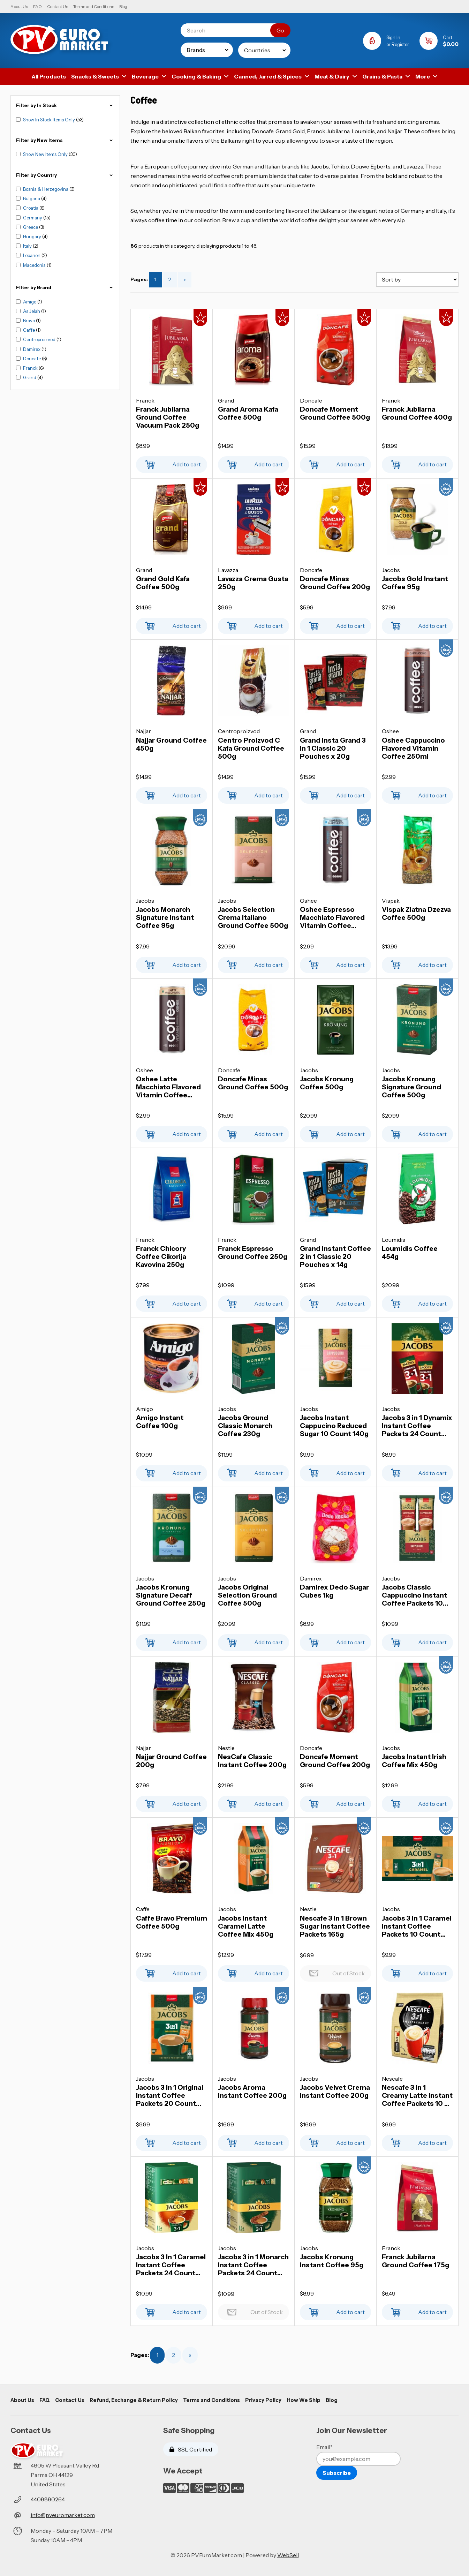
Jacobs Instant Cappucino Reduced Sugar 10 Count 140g (334, 1426)
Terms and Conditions (93, 6)
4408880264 (48, 2499)
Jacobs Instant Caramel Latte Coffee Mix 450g (245, 1926)
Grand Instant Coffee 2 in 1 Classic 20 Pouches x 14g (335, 1257)
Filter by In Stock (65, 105)
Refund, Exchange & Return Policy (134, 2400)
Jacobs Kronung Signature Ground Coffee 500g (411, 1087)
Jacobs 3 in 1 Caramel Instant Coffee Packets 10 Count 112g (417, 1926)
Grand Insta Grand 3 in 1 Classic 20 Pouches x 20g (333, 748)
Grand (30, 377)
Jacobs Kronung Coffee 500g (327, 1083)
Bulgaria (32, 198)
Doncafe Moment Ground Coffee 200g (335, 1761)
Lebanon (32, 255)
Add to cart (171, 463)
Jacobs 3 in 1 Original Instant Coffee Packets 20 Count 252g (169, 2095)
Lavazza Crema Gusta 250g (253, 583)
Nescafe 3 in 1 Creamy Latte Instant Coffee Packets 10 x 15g (417, 2095)
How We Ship (303, 2400)
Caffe (29, 330)
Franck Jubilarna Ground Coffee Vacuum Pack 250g (167, 417)
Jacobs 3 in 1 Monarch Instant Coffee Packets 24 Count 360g (253, 2265)
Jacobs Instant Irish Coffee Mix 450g (414, 1761)
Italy (28, 246)
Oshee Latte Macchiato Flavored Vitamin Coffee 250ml (168, 1087)
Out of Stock (335, 1971)
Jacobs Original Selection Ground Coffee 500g (247, 1595)
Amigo (30, 302)
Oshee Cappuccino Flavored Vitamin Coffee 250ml (413, 748)
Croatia (31, 208)
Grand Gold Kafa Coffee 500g (163, 583)
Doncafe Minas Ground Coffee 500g (253, 1083)
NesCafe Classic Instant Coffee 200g (252, 1761)
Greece (31, 227)
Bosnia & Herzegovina (46, 189)
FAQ (37, 6)
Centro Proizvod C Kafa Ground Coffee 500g (251, 748)
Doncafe (32, 358)
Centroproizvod (39, 339)
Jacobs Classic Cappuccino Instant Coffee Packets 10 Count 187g (414, 1595)
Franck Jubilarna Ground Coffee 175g (415, 2261)
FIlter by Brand (65, 287)
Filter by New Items (65, 140)
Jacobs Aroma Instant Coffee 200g (252, 2091)
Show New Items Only (46, 154)
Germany (33, 217)
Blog (123, 6)
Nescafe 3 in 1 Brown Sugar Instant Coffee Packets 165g (335, 1926)
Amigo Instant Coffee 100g (159, 1422)
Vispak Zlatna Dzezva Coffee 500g (416, 914)
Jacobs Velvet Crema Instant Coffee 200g (335, 2091)
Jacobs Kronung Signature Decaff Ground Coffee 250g (170, 1595)
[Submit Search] (280, 30)
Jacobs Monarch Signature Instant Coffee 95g (165, 918)
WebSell (288, 2555)
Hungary (32, 236)
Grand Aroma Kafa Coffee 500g (248, 413)
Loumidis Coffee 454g (410, 1253)
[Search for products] (231, 30)
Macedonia (35, 265)
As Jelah (32, 311)
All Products (48, 76)
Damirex (32, 349)
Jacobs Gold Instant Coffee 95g (415, 583)
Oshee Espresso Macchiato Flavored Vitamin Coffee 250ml (332, 918)
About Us (19, 6)
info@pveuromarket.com (63, 2514)
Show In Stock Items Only (49, 119)
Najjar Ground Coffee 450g (171, 744)
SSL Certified (190, 2449)
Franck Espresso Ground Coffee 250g (252, 1253)
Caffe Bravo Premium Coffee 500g (171, 1922)
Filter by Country (65, 175)
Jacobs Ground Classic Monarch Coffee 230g (245, 1426)
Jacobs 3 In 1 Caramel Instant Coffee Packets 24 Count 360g (171, 2265)
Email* (324, 2446)
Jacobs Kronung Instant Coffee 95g (331, 2261)
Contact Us (57, 6)
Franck (31, 368)
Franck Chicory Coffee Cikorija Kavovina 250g (161, 1257)
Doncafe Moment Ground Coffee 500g (335, 413)
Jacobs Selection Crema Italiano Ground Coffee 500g (253, 918)
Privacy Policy (263, 2400)
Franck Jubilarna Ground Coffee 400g (417, 413)
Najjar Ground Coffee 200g (171, 1761)
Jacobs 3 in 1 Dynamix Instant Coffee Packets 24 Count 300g (417, 1426)
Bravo (29, 320)
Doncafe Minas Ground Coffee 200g (335, 583)
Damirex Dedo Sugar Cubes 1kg (334, 1591)
